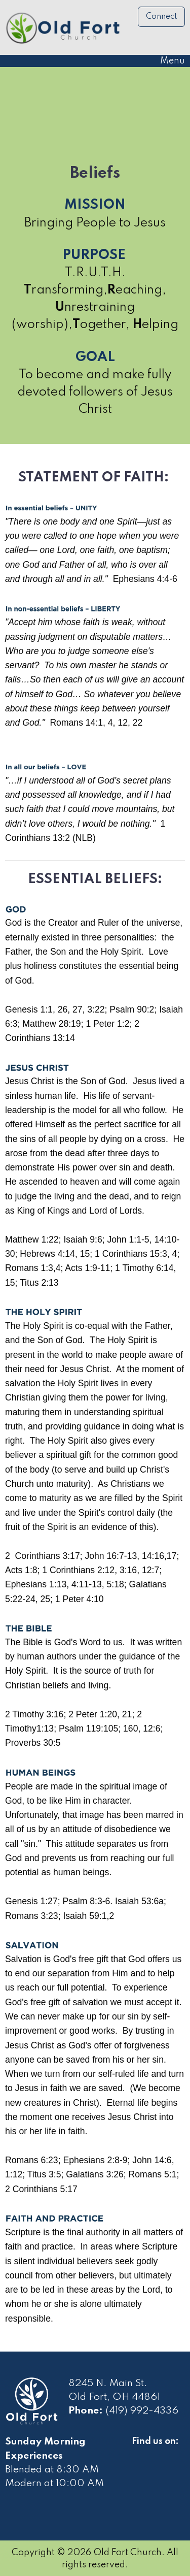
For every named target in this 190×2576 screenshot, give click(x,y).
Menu (167, 61)
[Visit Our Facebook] (140, 2453)
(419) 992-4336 (141, 2411)
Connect (161, 17)
